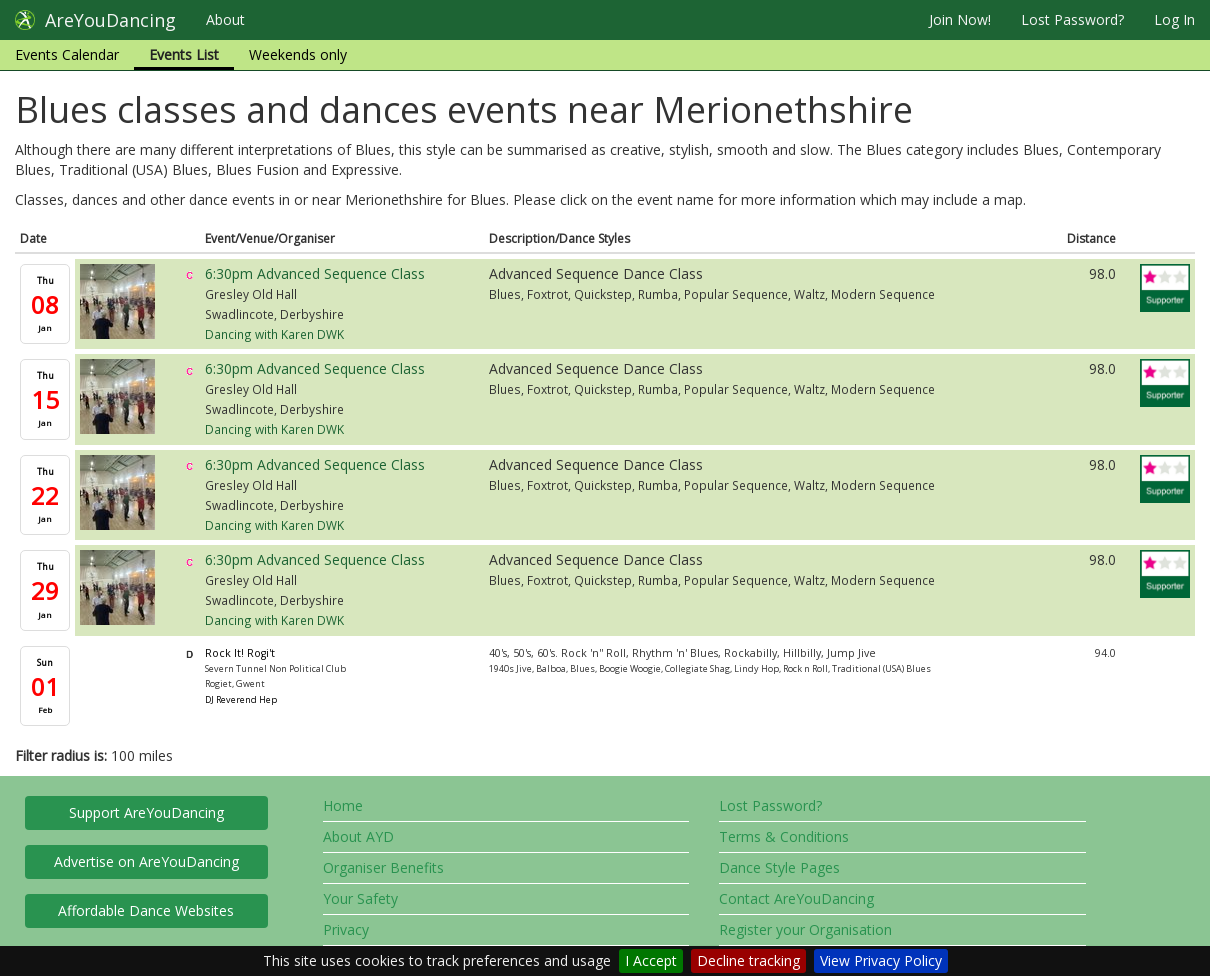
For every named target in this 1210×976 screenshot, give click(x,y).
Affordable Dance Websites (146, 910)
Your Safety (360, 898)
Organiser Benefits (383, 867)
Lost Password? (1072, 19)
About (225, 19)
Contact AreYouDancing (796, 898)
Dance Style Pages (779, 867)
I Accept (651, 960)
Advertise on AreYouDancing (146, 861)
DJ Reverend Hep (241, 699)
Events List (184, 54)
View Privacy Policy (881, 960)
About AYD (358, 836)
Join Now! (960, 19)
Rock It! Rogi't (240, 653)
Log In (1174, 19)
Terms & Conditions (784, 836)
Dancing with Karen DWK (274, 334)
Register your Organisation (805, 929)
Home (343, 805)
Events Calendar (67, 54)
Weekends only (298, 54)
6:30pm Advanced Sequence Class (315, 273)
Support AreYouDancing (146, 812)
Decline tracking (748, 960)
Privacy (346, 929)
